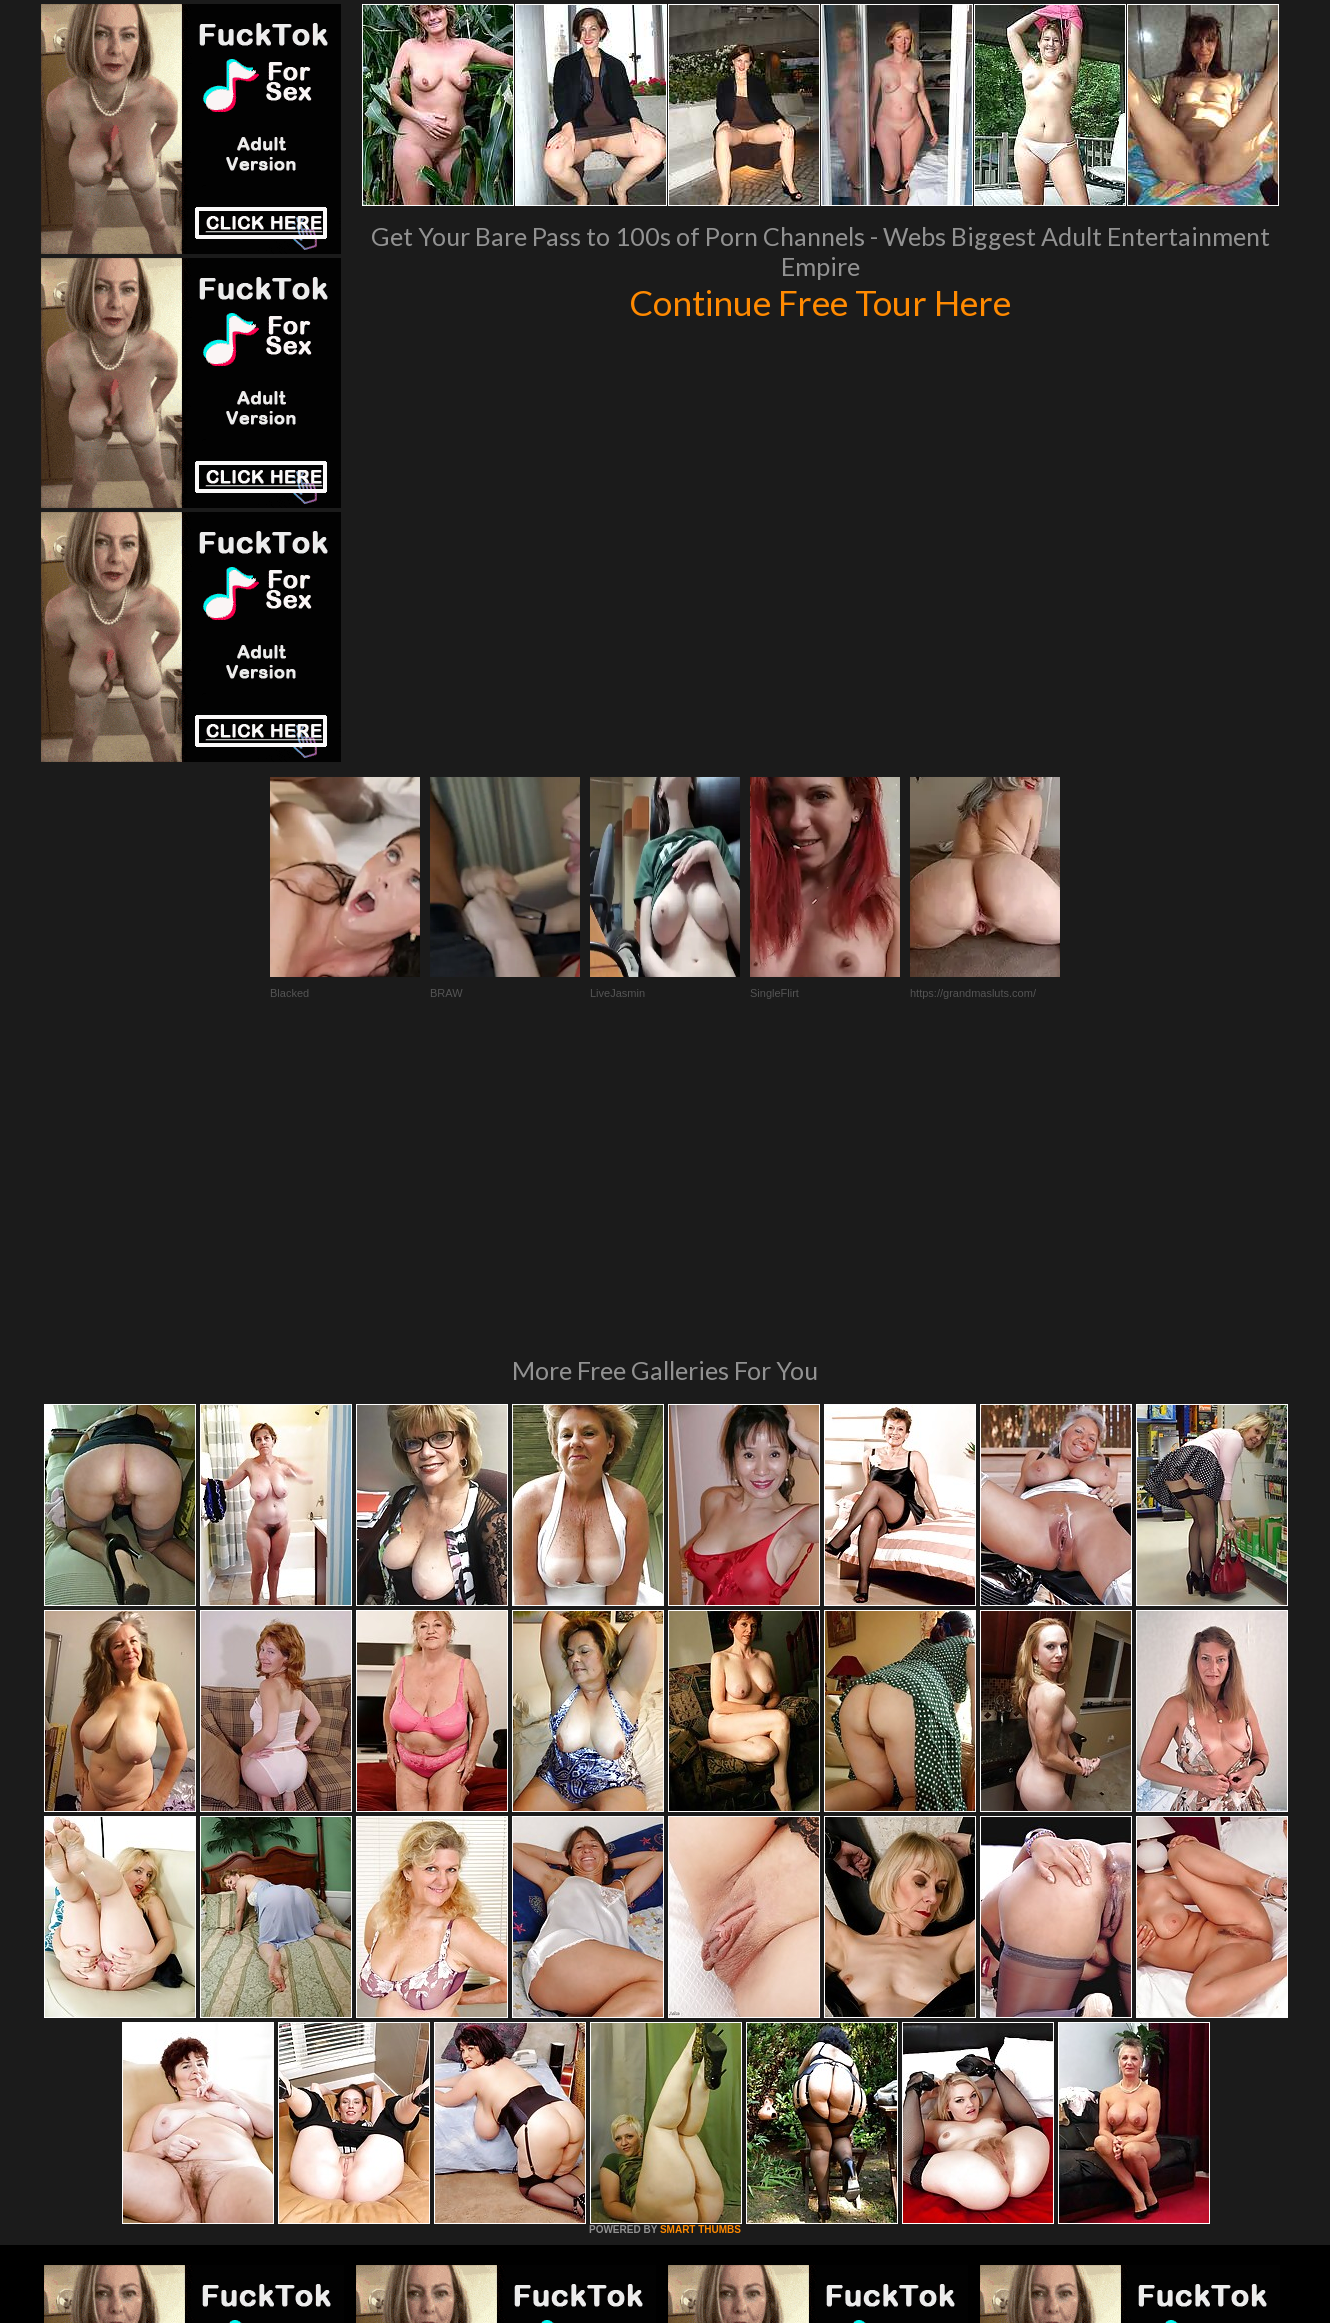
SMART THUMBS (700, 1956)
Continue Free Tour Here (820, 302)
